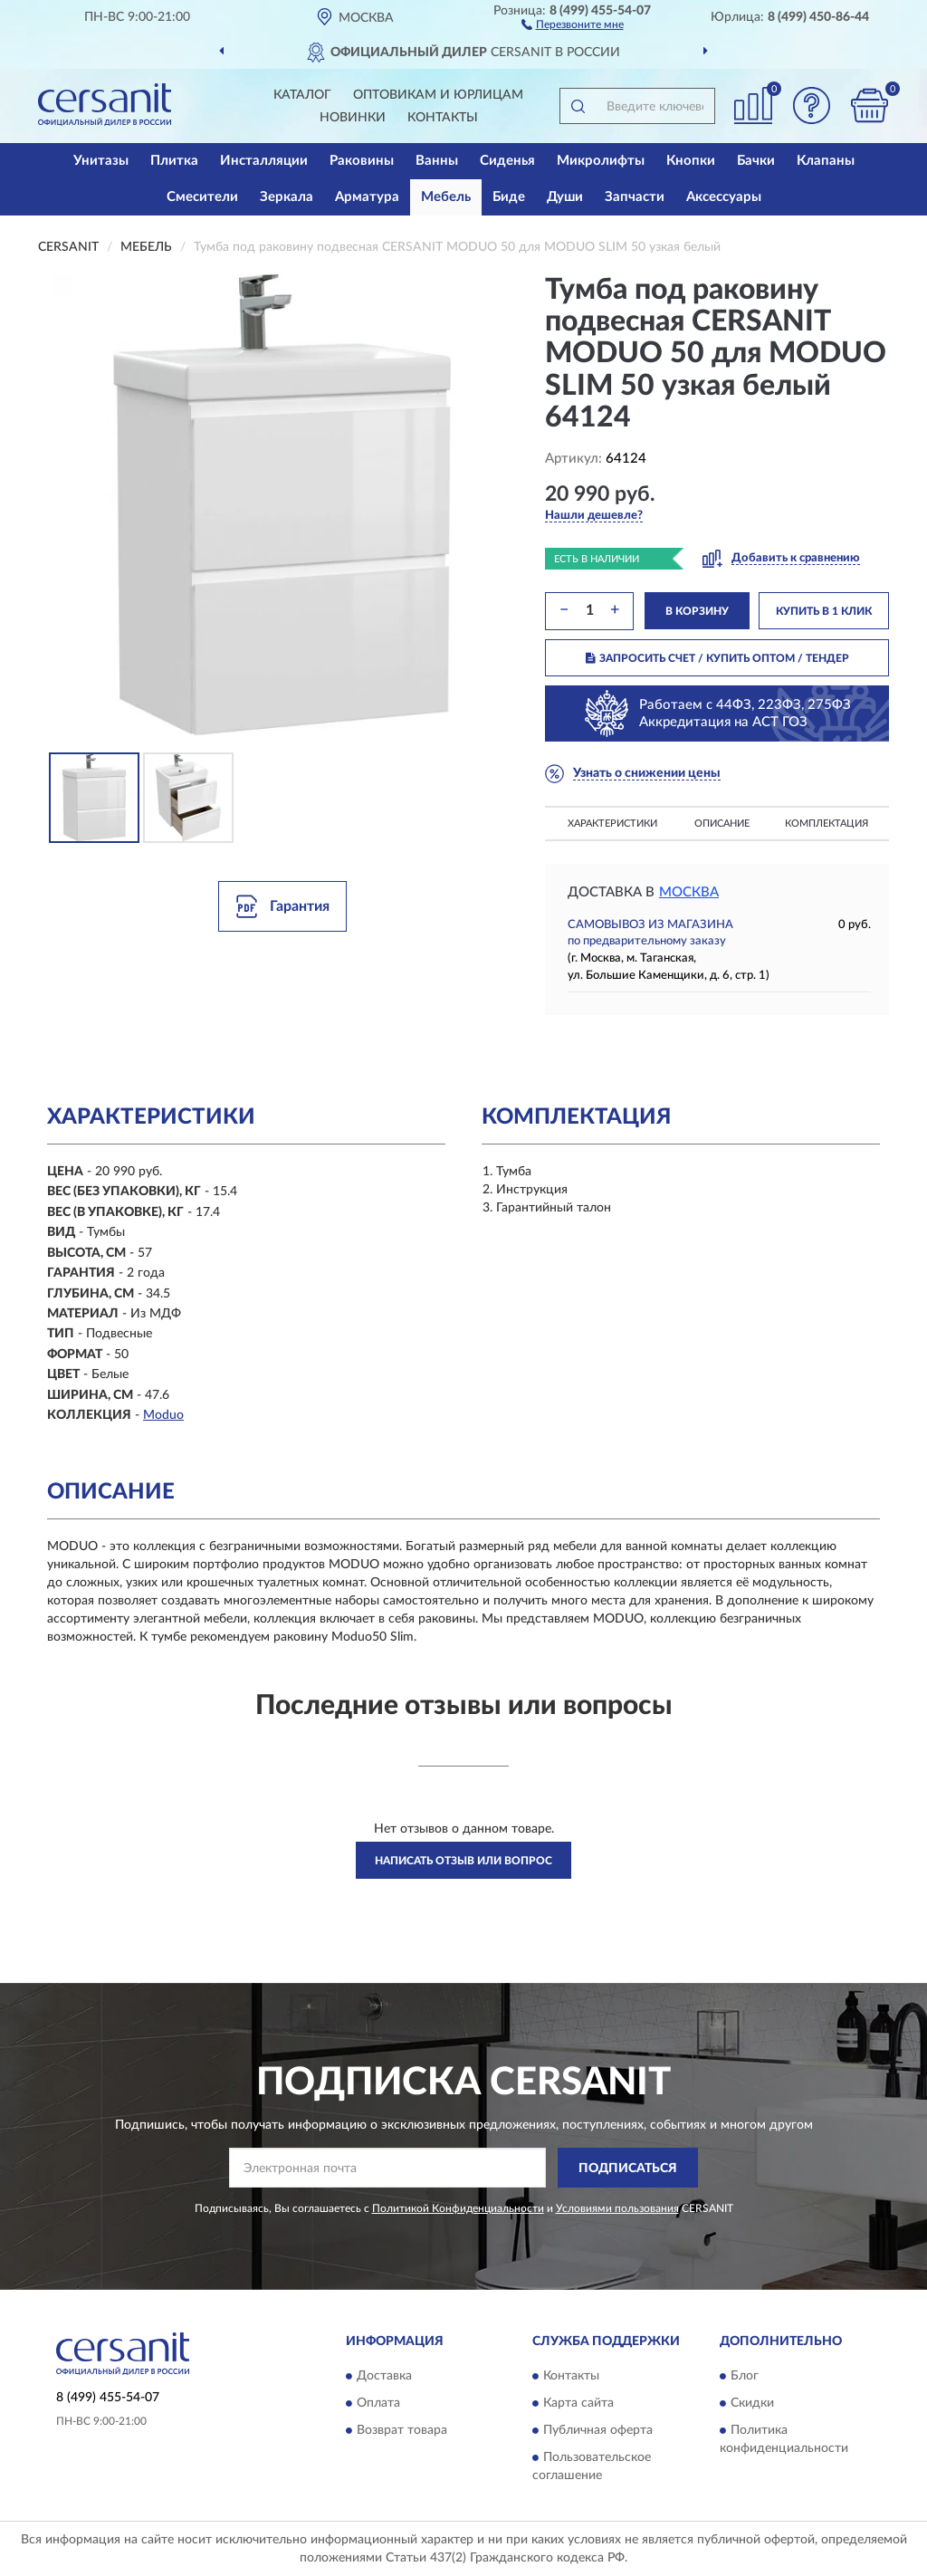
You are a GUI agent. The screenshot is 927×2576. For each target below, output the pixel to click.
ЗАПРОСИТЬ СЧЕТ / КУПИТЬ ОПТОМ (717, 658)
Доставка (384, 2376)
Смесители (202, 197)
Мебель (446, 197)
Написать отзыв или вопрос (463, 1860)
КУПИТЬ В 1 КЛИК (824, 611)
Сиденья (507, 161)
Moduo (163, 1415)
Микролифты (601, 161)
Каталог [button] (302, 95)
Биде (508, 197)
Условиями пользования (617, 2208)
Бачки (756, 161)
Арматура (367, 197)
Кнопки (690, 161)
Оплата (378, 2403)
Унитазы (101, 161)
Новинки (353, 117)
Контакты (442, 117)
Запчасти (634, 197)
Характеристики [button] (612, 823)
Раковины (362, 161)
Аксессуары (723, 197)
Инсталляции (264, 161)
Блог (745, 2376)
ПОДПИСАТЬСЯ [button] (627, 2168)
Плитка (174, 161)
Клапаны (826, 161)
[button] (572, 23)
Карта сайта (578, 2403)
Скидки (752, 2403)
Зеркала (286, 197)
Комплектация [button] (826, 823)
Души (565, 197)
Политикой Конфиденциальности (458, 2208)
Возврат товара (402, 2430)
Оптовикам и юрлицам (438, 95)
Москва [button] (689, 892)
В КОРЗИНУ (697, 611)
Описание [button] (722, 823)
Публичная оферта (598, 2430)
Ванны (437, 161)
